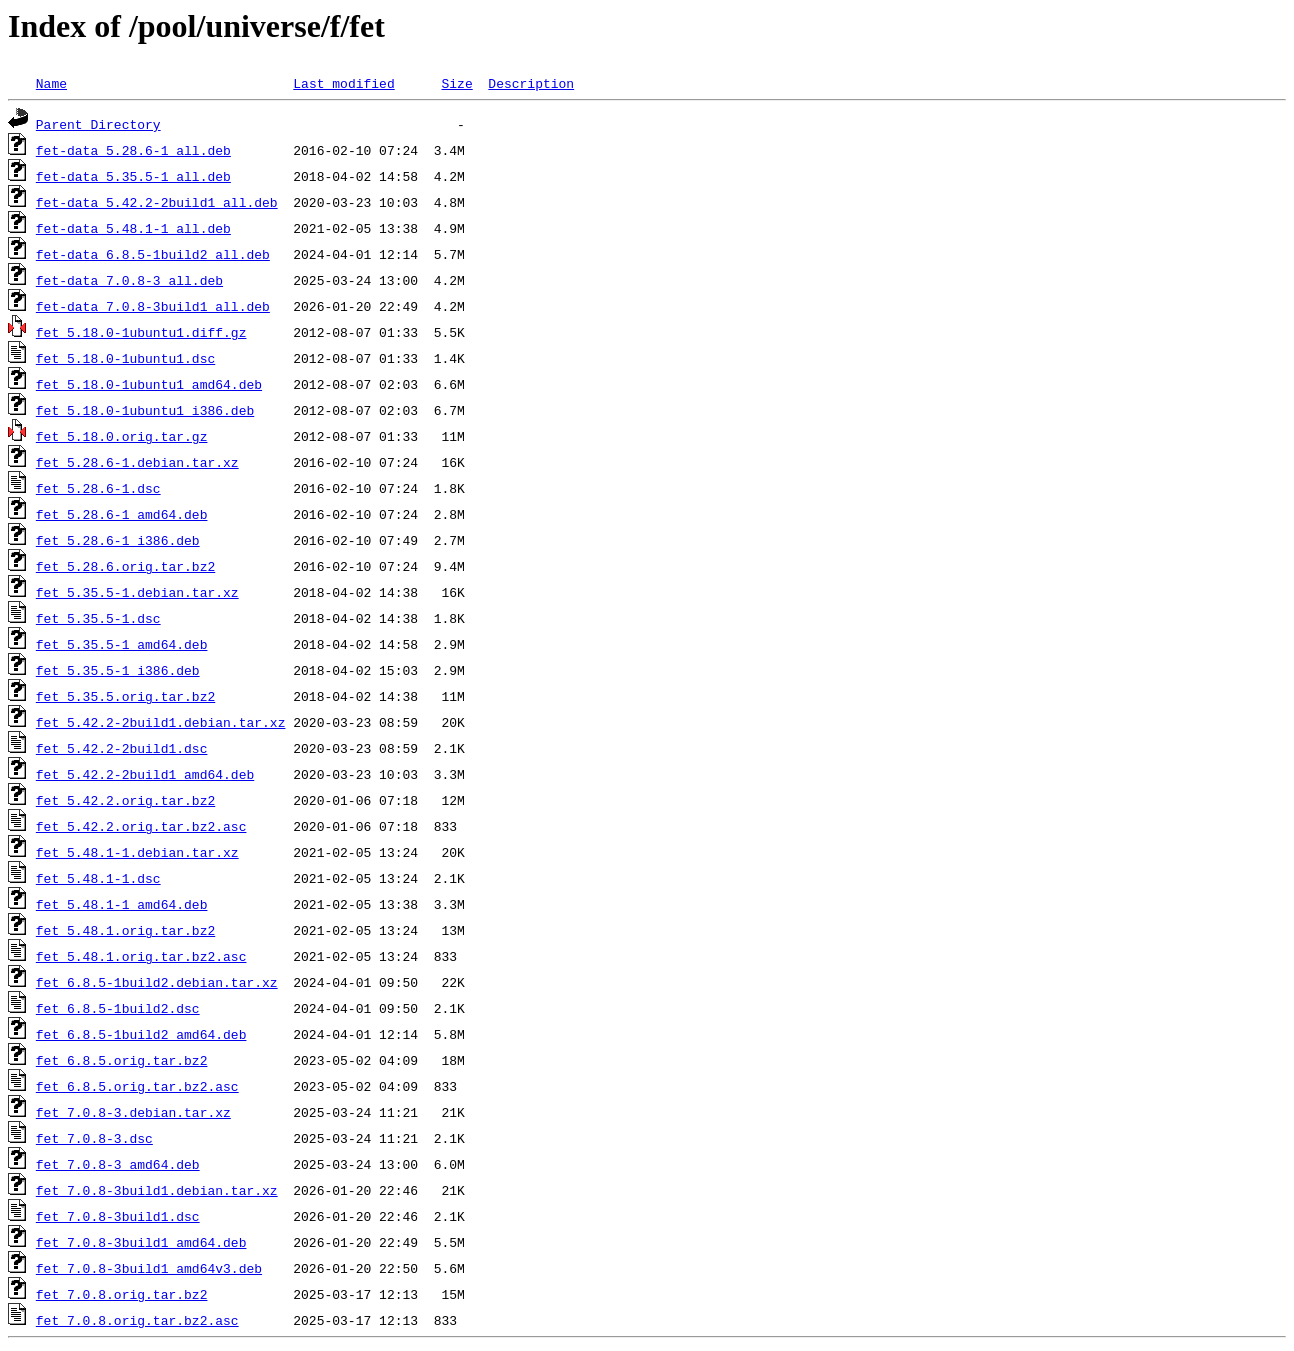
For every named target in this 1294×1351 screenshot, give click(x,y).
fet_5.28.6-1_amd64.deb (122, 514)
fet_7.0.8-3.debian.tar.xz (133, 1112)
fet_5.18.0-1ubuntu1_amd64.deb (149, 384)
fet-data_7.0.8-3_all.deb (129, 280)
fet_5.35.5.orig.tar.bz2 (125, 696)
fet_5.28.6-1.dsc (98, 488)
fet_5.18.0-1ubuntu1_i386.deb (145, 410)
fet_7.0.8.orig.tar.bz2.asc (137, 1320)
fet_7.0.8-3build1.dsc (118, 1216)
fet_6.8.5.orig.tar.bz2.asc (137, 1086)
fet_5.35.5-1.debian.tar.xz (137, 592)
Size (456, 83)
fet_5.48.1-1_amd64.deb (122, 904)
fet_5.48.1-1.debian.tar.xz (137, 852)
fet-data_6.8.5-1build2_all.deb (153, 254)
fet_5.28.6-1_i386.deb (118, 540)
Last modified (343, 83)
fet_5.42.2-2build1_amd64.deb (145, 774)
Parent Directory (98, 124)
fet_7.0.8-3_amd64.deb (118, 1164)
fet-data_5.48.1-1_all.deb (133, 228)
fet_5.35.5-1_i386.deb (118, 670)
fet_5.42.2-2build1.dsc (122, 748)
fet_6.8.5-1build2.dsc (118, 1008)
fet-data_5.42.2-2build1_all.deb (157, 202)
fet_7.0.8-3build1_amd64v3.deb (149, 1268)
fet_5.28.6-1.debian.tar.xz (137, 462)
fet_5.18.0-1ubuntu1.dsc (125, 358)
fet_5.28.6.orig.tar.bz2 (125, 566)
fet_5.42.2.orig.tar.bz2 (125, 800)
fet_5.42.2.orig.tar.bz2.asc (141, 826)
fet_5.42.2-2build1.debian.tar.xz (161, 722)
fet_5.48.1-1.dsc (98, 878)
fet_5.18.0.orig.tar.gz (122, 436)
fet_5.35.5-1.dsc (98, 618)
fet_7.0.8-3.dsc (94, 1138)
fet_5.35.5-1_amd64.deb (122, 644)
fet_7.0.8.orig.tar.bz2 (122, 1294)
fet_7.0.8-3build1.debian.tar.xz (157, 1190)
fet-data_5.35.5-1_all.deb (133, 176)
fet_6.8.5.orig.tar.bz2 (122, 1060)
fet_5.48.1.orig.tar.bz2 (125, 930)
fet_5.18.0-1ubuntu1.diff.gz (141, 332)
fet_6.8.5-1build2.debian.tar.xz (157, 982)
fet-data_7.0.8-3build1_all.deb (153, 306)
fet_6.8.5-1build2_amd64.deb (141, 1034)
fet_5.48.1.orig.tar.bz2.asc (141, 956)
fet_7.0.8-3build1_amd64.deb (141, 1242)
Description (531, 83)
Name (51, 83)
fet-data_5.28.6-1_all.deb (133, 150)
